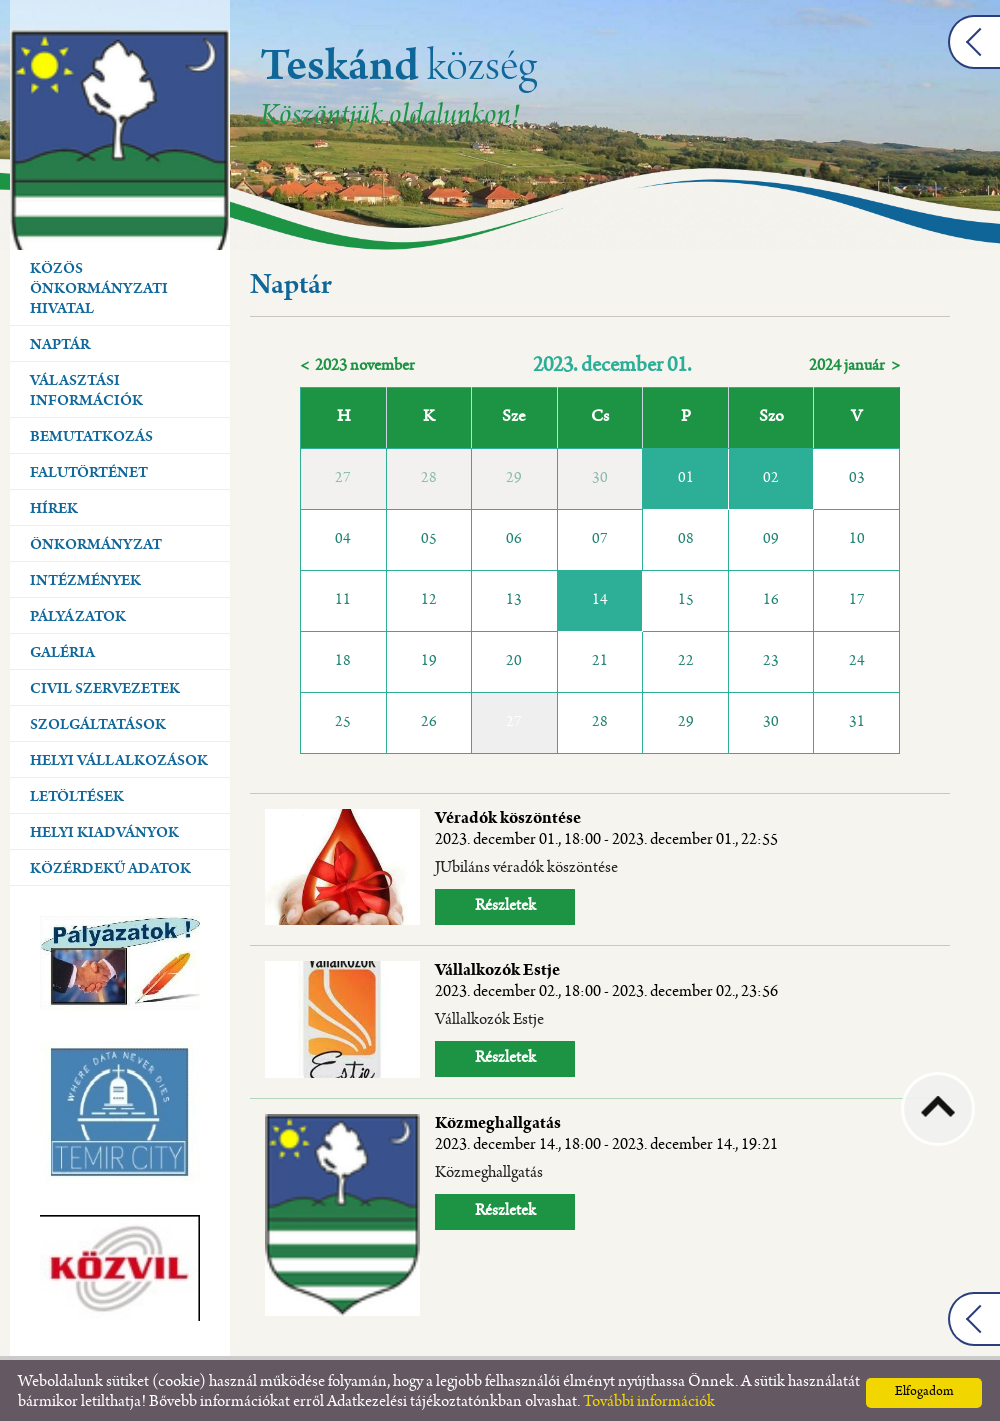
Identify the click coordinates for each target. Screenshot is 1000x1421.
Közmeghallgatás (606, 1130)
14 (600, 596)
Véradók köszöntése (606, 825)
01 (686, 474)
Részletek (505, 901)
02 (771, 474)
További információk (649, 1397)
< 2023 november (357, 361)
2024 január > (854, 361)
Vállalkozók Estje (606, 977)
